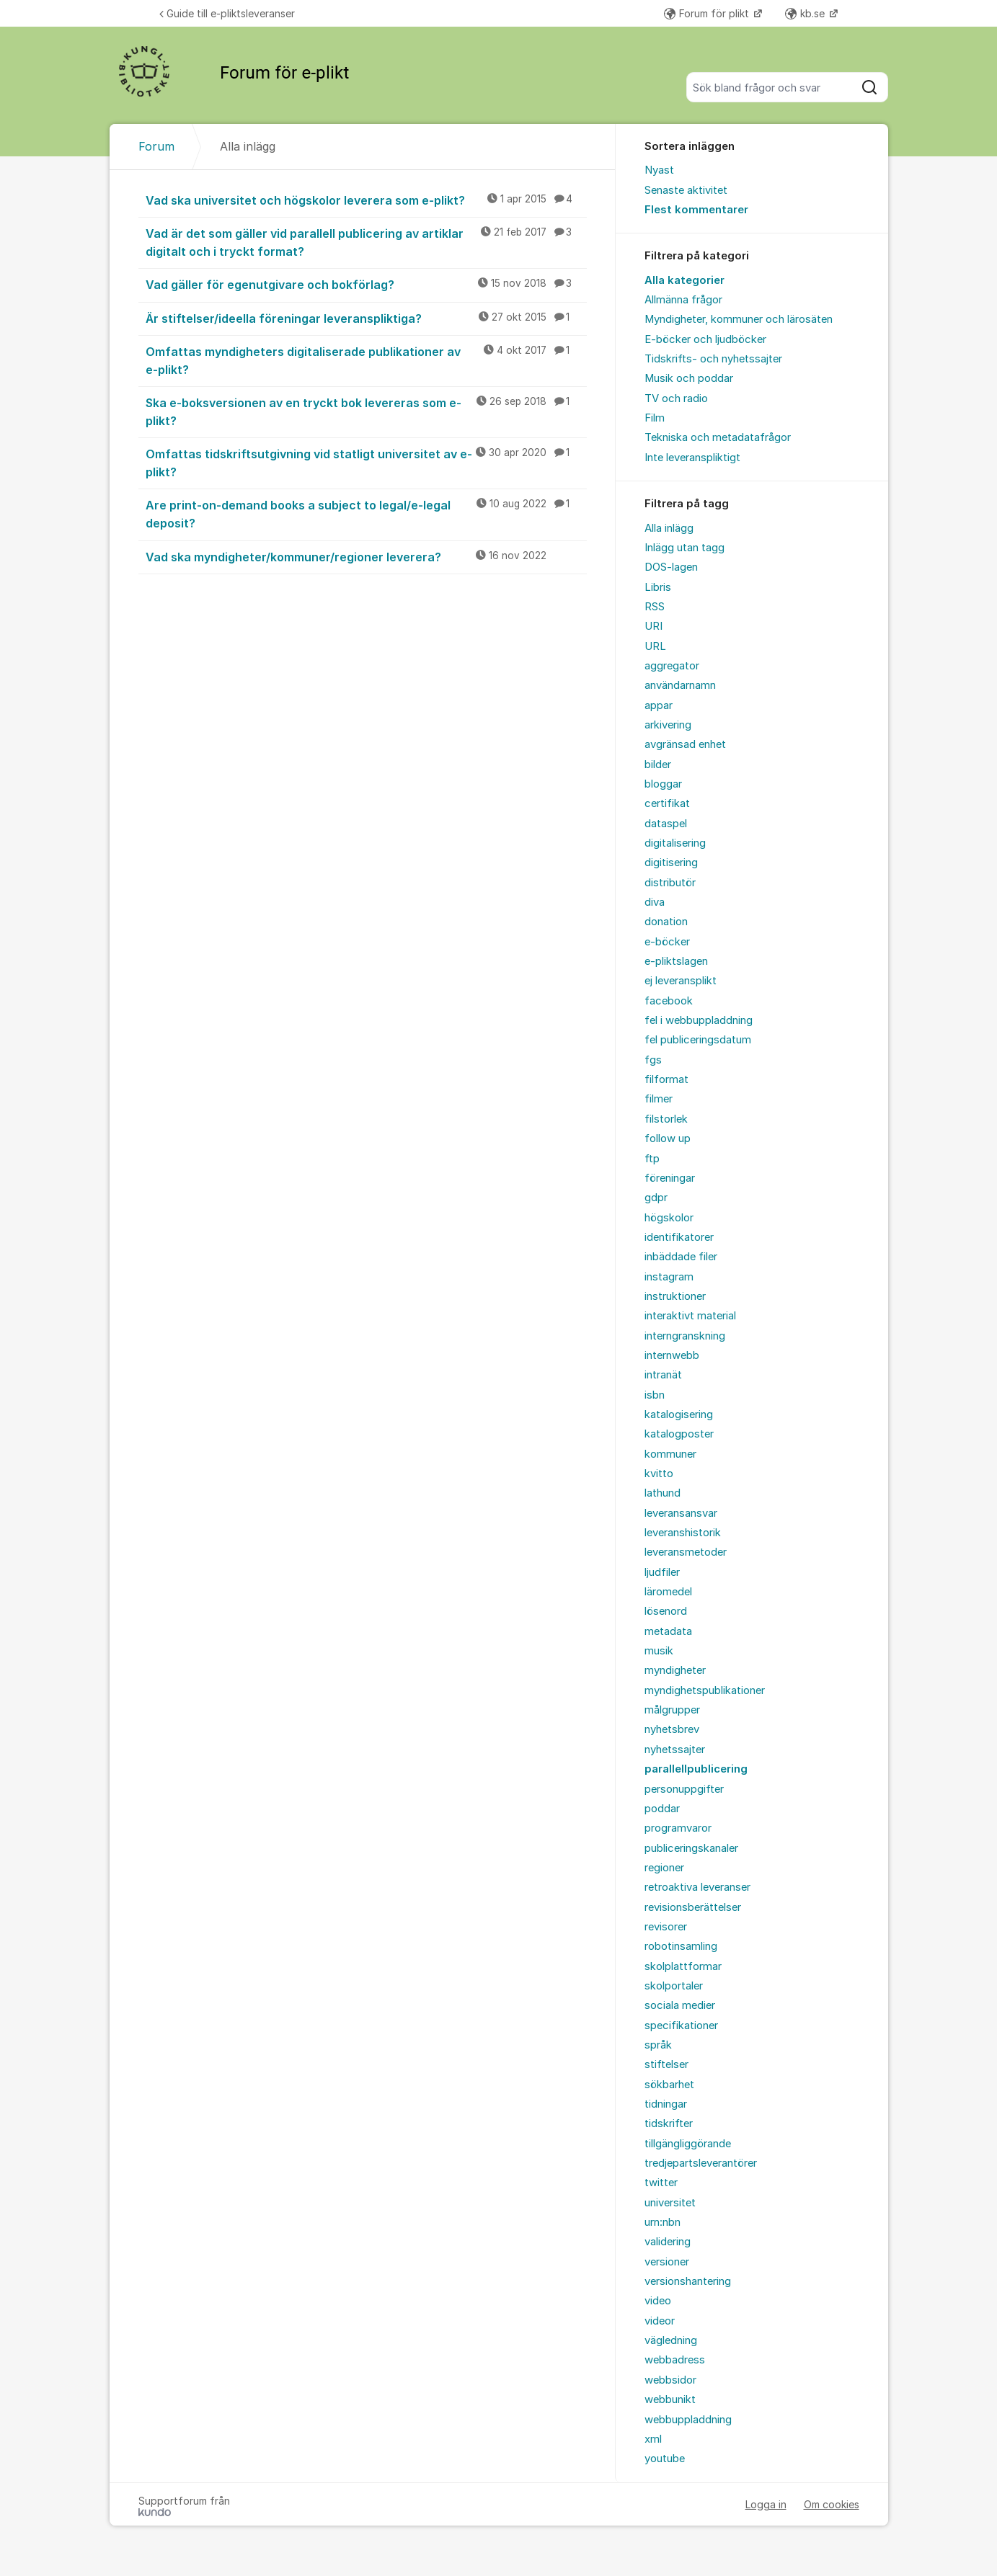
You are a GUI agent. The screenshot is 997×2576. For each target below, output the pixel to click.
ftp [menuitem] (652, 1158)
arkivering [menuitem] (667, 724)
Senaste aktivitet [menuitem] (685, 190)
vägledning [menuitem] (670, 2340)
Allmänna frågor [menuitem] (683, 299)
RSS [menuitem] (654, 606)
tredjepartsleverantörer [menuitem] (700, 2163)
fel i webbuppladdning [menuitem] (698, 1020)
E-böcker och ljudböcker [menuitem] (705, 339)
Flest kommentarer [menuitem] (696, 209)
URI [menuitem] (653, 626)
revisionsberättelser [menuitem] (692, 1907)
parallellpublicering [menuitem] (696, 1768)
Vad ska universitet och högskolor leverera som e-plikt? (366, 200)
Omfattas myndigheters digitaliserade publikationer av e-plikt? (366, 360)
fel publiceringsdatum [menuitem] (697, 1039)
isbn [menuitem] (654, 1395)
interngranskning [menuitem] (684, 1335)
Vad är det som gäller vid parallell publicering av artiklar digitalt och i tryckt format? (366, 242)
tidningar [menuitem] (665, 2104)
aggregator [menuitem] (671, 665)
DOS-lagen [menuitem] (671, 567)
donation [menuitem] (666, 921)
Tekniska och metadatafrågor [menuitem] (717, 437)
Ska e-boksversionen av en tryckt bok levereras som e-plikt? (366, 411)
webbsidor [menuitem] (670, 2380)
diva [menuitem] (654, 902)
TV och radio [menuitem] (676, 398)
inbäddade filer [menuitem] (680, 1256)
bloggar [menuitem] (663, 783)
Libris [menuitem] (657, 587)
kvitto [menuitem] (658, 1473)
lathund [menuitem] (662, 1493)
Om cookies (831, 2504)
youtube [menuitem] (664, 2458)
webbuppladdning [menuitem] (688, 2419)
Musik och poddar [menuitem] (688, 378)
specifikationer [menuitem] (681, 2025)
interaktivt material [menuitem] (690, 1315)
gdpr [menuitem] (656, 1197)
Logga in (765, 2504)
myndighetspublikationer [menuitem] (704, 1690)
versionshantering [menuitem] (687, 2281)
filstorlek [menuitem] (666, 1119)
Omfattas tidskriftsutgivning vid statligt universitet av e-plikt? (366, 462)
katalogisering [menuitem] (678, 1414)
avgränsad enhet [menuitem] (685, 744)
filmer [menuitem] (658, 1098)
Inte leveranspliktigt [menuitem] (692, 457)
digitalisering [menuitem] (675, 843)
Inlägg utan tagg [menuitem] (684, 547)
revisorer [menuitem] (665, 1926)
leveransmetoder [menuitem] (685, 1552)
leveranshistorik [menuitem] (682, 1532)
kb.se (806, 13)
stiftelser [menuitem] (666, 2064)
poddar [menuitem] (662, 1808)
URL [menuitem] (655, 646)
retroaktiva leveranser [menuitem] (697, 1887)
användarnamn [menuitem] (680, 685)
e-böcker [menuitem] (667, 941)
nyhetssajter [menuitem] (674, 1749)
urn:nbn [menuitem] (662, 2222)
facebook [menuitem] (668, 1000)
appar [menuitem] (658, 705)
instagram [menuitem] (669, 1276)
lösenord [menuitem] (665, 1611)
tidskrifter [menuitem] (668, 2123)
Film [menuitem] (654, 417)
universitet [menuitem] (670, 2202)
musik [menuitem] (658, 1650)
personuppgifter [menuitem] (684, 1789)
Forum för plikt (708, 13)
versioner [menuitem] (666, 2261)
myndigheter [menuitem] (675, 1670)
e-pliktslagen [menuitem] (676, 961)
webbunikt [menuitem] (670, 2399)
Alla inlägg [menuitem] (669, 528)
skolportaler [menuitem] (673, 1985)
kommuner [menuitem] (670, 1454)
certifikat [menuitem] (667, 803)
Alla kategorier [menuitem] (684, 280)
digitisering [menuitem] (671, 862)
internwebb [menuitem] (671, 1355)
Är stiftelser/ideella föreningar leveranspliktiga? (366, 318)
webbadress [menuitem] (674, 2359)
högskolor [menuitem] (669, 1217)
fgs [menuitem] (653, 1059)
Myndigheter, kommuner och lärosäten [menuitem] (738, 319)
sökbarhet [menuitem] (669, 2084)
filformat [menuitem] (666, 1079)
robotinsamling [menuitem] (680, 1946)
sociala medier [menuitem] (679, 2005)
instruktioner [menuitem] (675, 1296)
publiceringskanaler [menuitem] (691, 1848)
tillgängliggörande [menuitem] (687, 2143)
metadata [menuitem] (668, 1631)
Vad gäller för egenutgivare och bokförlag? (366, 284)
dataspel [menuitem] (665, 823)
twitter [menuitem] (661, 2182)
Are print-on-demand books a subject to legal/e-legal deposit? (366, 513)
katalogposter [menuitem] (679, 1433)
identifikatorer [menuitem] (679, 1237)
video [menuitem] (657, 2300)
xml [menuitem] (653, 2439)
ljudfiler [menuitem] (662, 1572)
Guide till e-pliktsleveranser (227, 13)
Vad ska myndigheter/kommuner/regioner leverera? (366, 556)
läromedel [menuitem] (668, 1591)
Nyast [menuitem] (659, 170)
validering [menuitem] (667, 2241)
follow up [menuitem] (667, 1138)
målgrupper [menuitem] (672, 1709)
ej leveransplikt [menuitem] (680, 980)
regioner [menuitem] (664, 1867)
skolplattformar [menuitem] (683, 1966)
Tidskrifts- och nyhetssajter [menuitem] (713, 358)
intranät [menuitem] (663, 1374)
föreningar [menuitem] (669, 1178)
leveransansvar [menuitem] (680, 1513)
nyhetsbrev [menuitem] (671, 1729)
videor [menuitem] (659, 2320)
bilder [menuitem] (657, 764)
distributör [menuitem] (670, 882)
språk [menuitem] (658, 2044)
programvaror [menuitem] (678, 1828)
